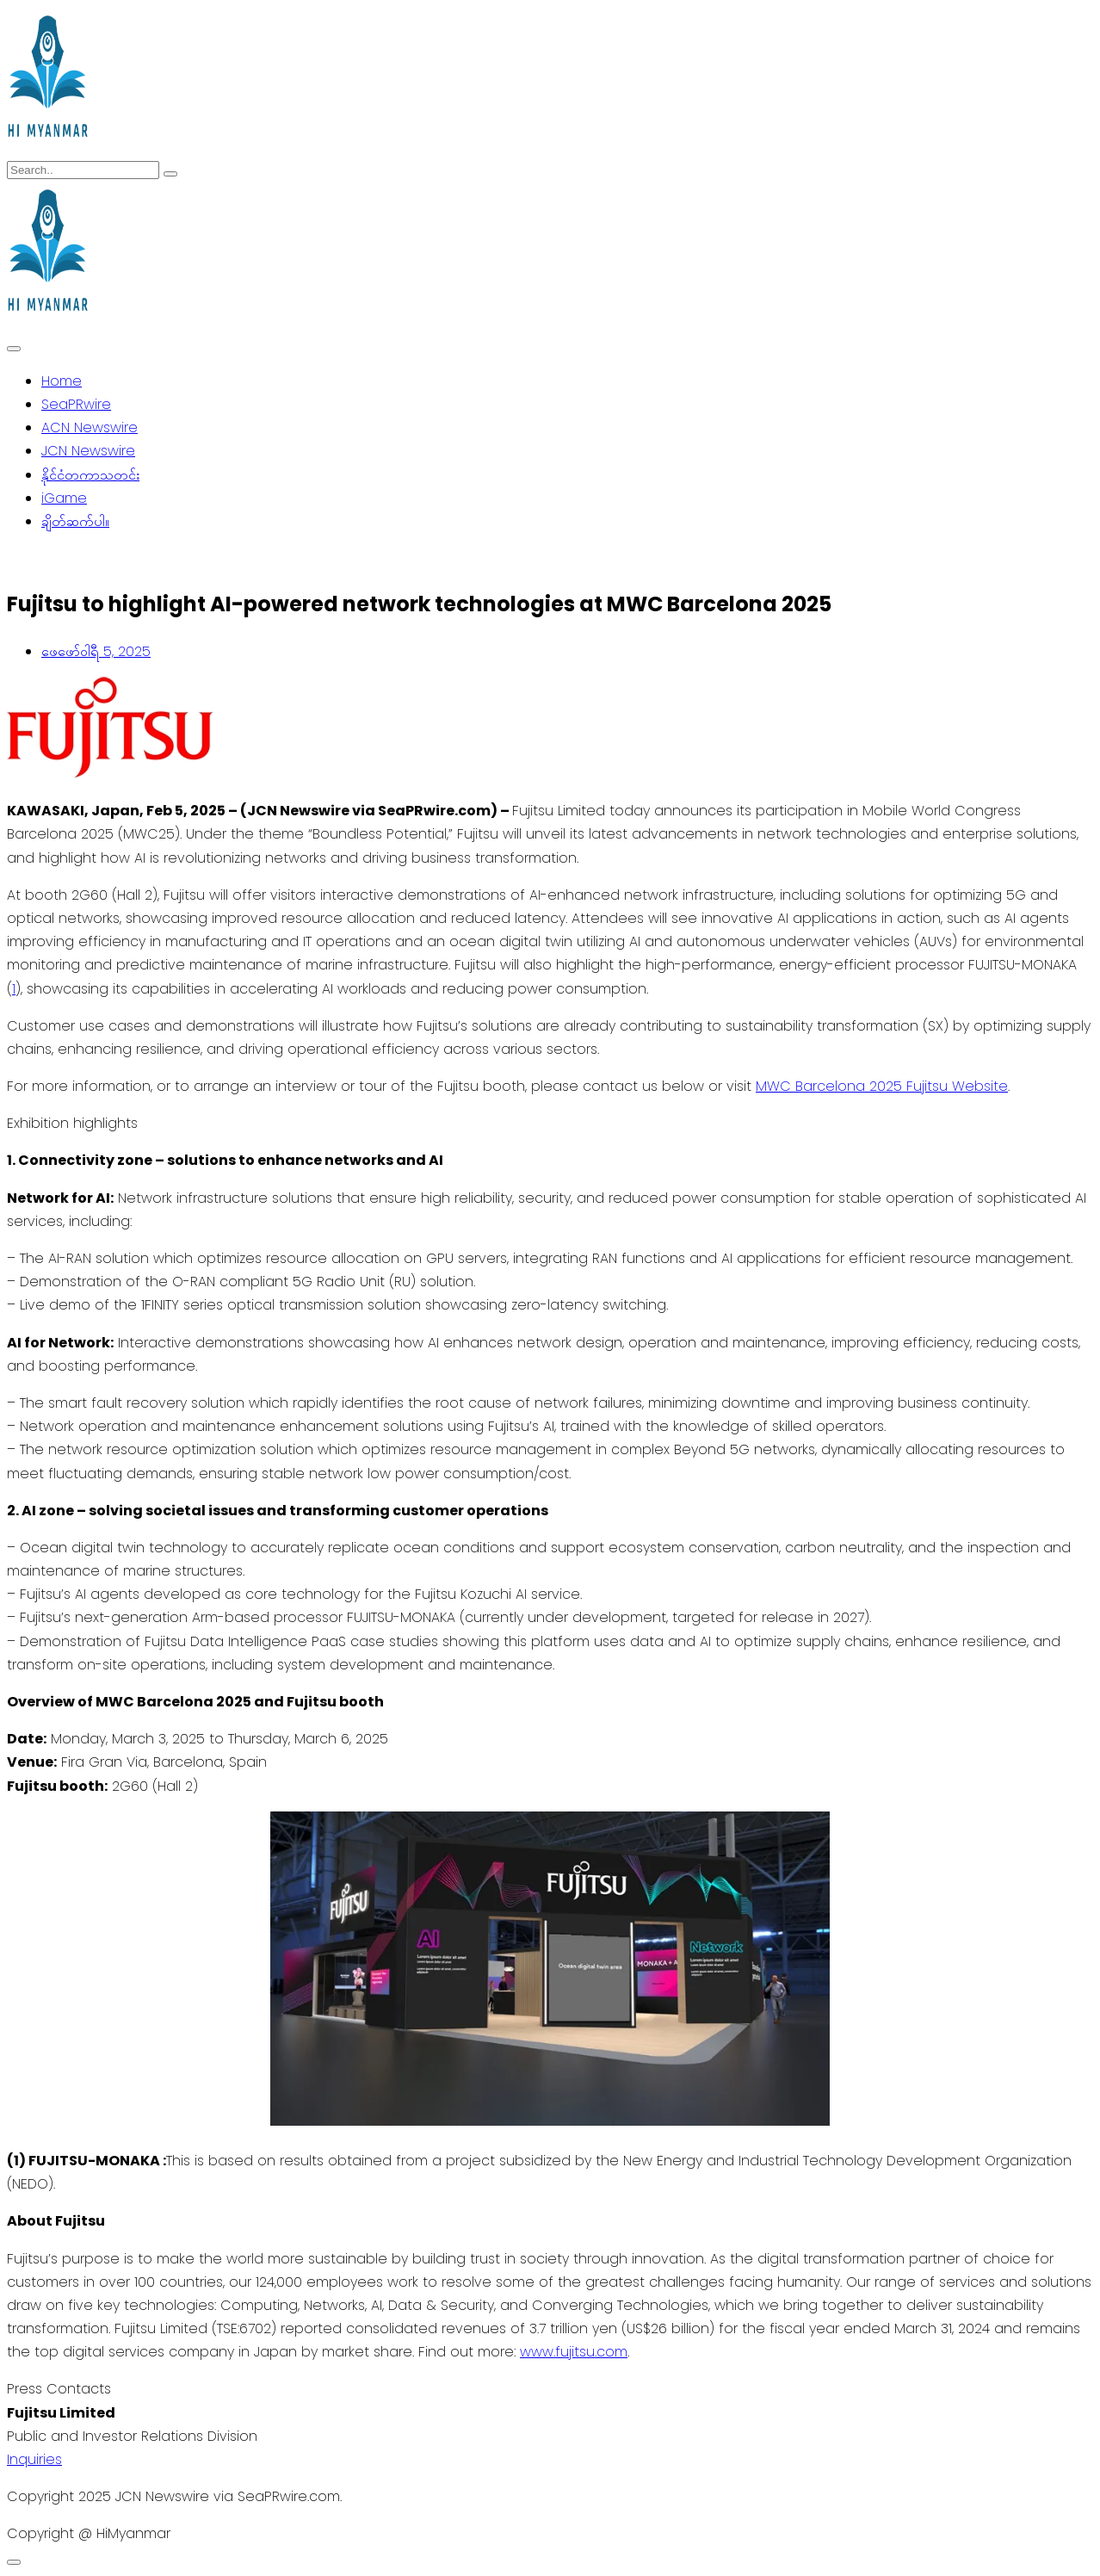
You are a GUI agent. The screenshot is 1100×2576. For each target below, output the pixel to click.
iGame (64, 498)
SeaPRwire (76, 404)
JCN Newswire (88, 451)
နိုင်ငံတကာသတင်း (90, 475)
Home (61, 381)
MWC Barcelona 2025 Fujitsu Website (882, 1086)
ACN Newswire (89, 427)
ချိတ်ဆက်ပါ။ (75, 521)
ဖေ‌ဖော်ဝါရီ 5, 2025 (96, 651)
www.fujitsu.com (573, 2352)
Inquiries (34, 2459)
